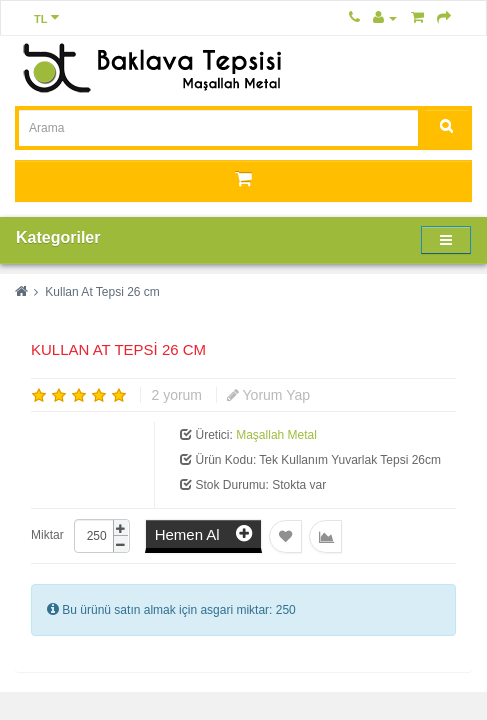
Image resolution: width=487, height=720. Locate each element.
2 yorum (176, 395)
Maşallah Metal (276, 435)
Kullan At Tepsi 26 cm (102, 292)
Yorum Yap (268, 395)
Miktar (47, 535)
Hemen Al (204, 533)
